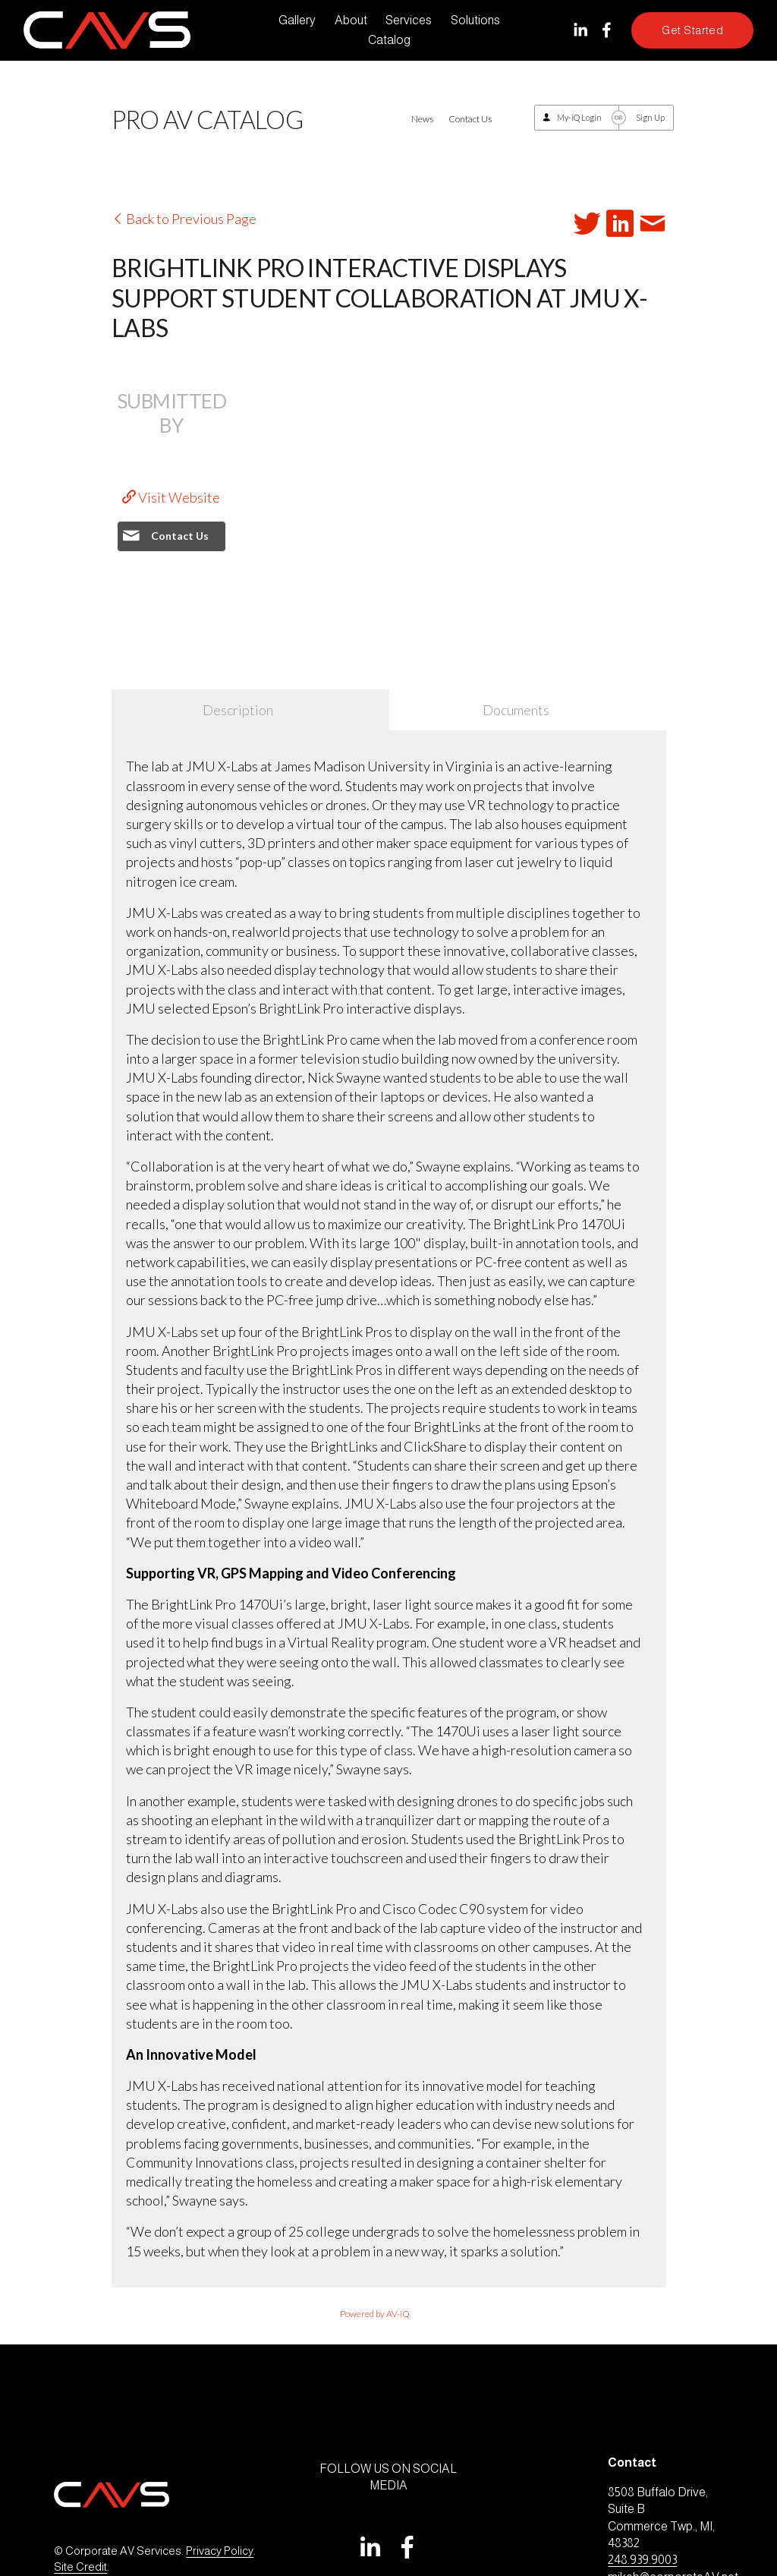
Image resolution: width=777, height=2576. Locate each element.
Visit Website (171, 497)
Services (408, 20)
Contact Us (470, 119)
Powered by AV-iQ (375, 2313)
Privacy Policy (219, 2551)
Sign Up (650, 117)
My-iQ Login (579, 117)
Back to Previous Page (184, 218)
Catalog (389, 39)
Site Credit (80, 2567)
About (351, 20)
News (422, 119)
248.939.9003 (642, 2559)
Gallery (297, 20)
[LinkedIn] (580, 29)
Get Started (692, 30)
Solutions (475, 20)
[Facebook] (606, 29)
